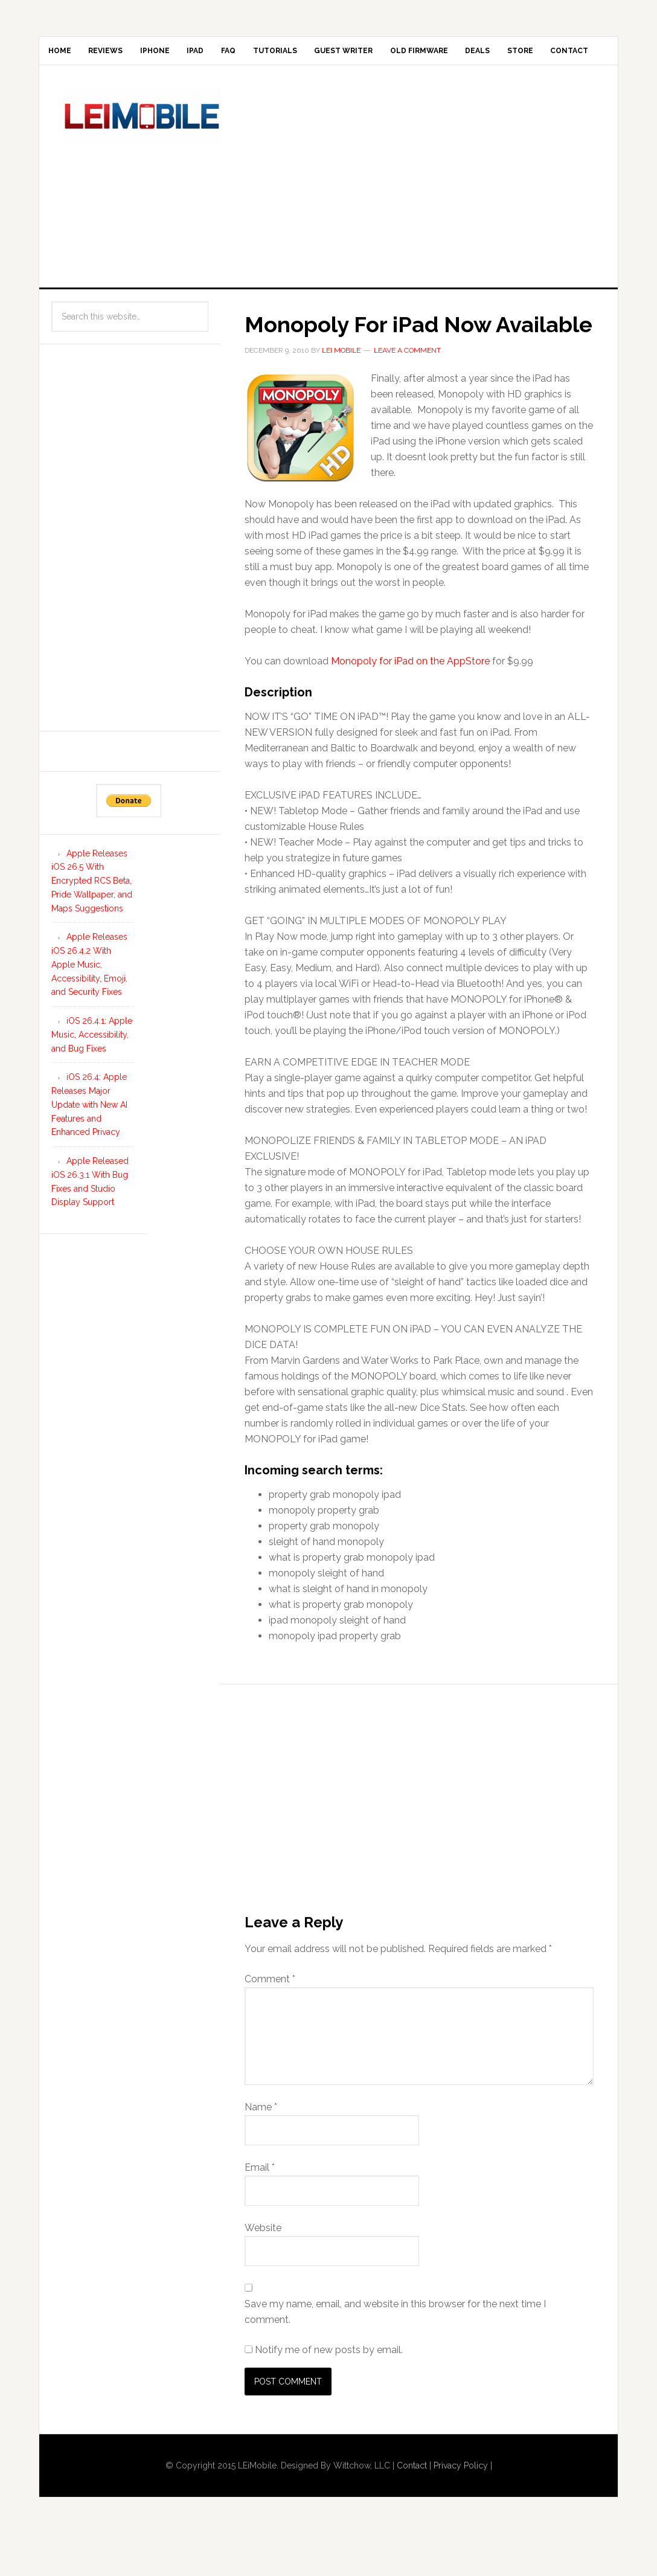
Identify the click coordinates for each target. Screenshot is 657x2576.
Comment (270, 2021)
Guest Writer (419, 54)
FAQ (281, 54)
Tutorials (339, 54)
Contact (128, 89)
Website (263, 2270)
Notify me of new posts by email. (329, 2392)
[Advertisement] (450, 216)
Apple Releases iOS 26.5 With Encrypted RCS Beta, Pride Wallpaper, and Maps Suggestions (91, 923)
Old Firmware (507, 54)
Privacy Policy (461, 2508)
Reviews (123, 54)
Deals (577, 54)
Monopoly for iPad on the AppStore (410, 704)
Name (261, 2149)
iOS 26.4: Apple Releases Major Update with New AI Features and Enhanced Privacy (89, 1147)
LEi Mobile (141, 159)
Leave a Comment (407, 392)
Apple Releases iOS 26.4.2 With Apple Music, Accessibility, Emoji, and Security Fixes (89, 1007)
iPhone (184, 54)
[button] (300, 471)
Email (260, 2209)
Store (67, 89)
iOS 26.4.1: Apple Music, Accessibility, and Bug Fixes (91, 1077)
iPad (236, 54)
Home (65, 54)
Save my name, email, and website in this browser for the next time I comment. (395, 2354)
